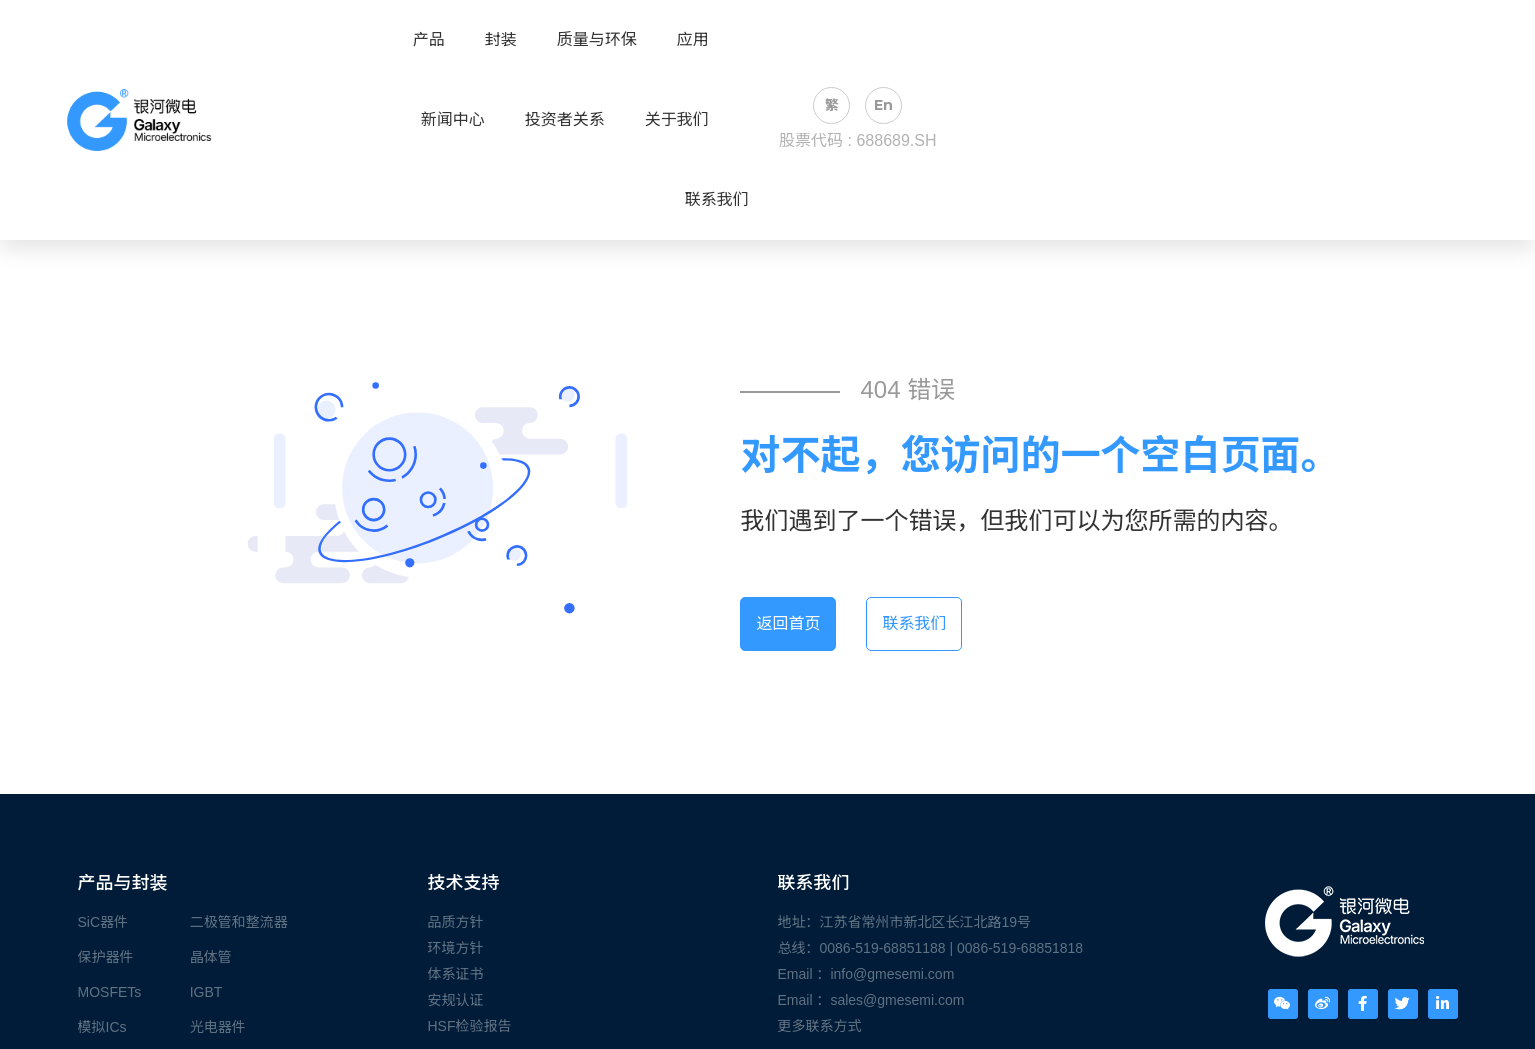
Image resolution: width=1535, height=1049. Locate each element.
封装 (501, 40)
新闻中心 (453, 120)
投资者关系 (565, 120)
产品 (429, 40)
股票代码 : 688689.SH (857, 140)
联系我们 (717, 200)
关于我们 (677, 120)
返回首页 (788, 623)
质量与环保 (597, 40)
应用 (693, 40)
